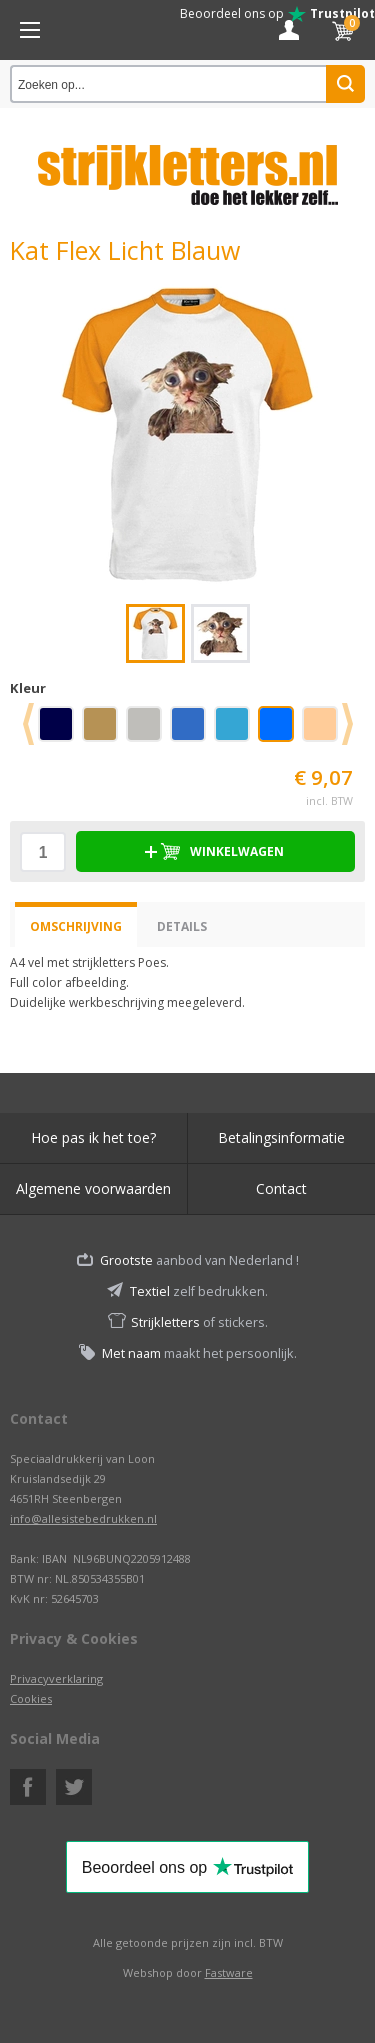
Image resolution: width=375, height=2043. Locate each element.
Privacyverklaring (56, 1678)
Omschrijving (76, 926)
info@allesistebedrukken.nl (83, 1518)
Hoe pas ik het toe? (93, 1137)
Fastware (229, 1972)
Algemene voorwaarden (93, 1188)
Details (182, 926)
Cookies (31, 1698)
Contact (281, 1188)
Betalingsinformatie (281, 1137)
